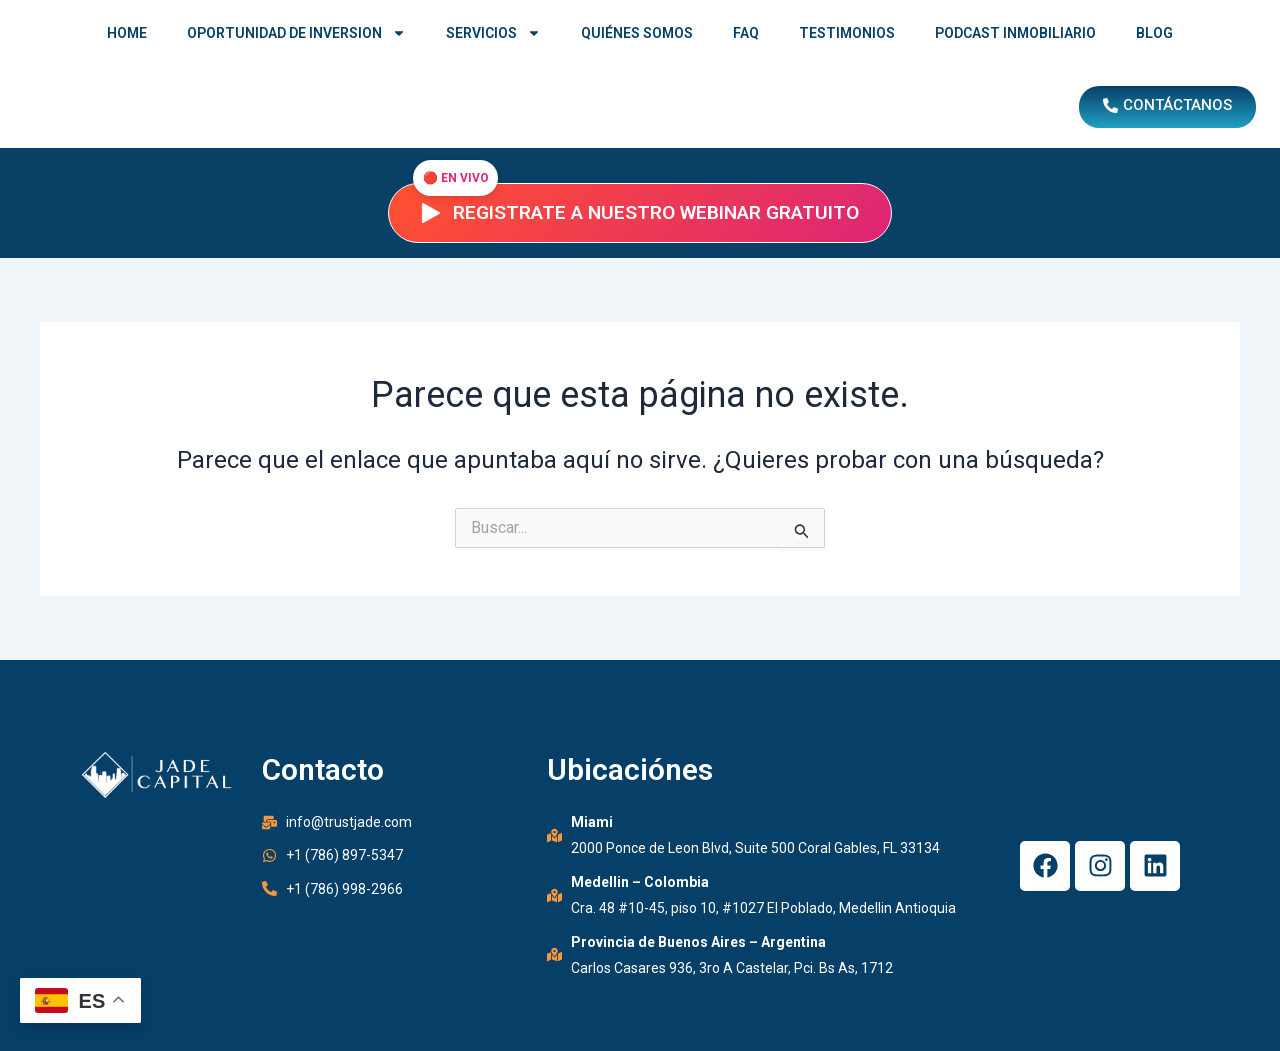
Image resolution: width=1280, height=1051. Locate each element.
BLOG (1154, 33)
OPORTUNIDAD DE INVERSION (296, 33)
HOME (127, 33)
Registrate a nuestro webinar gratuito (640, 212)
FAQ (746, 33)
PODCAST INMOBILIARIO (1015, 33)
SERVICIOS (493, 33)
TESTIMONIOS (847, 33)
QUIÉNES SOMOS (637, 33)
